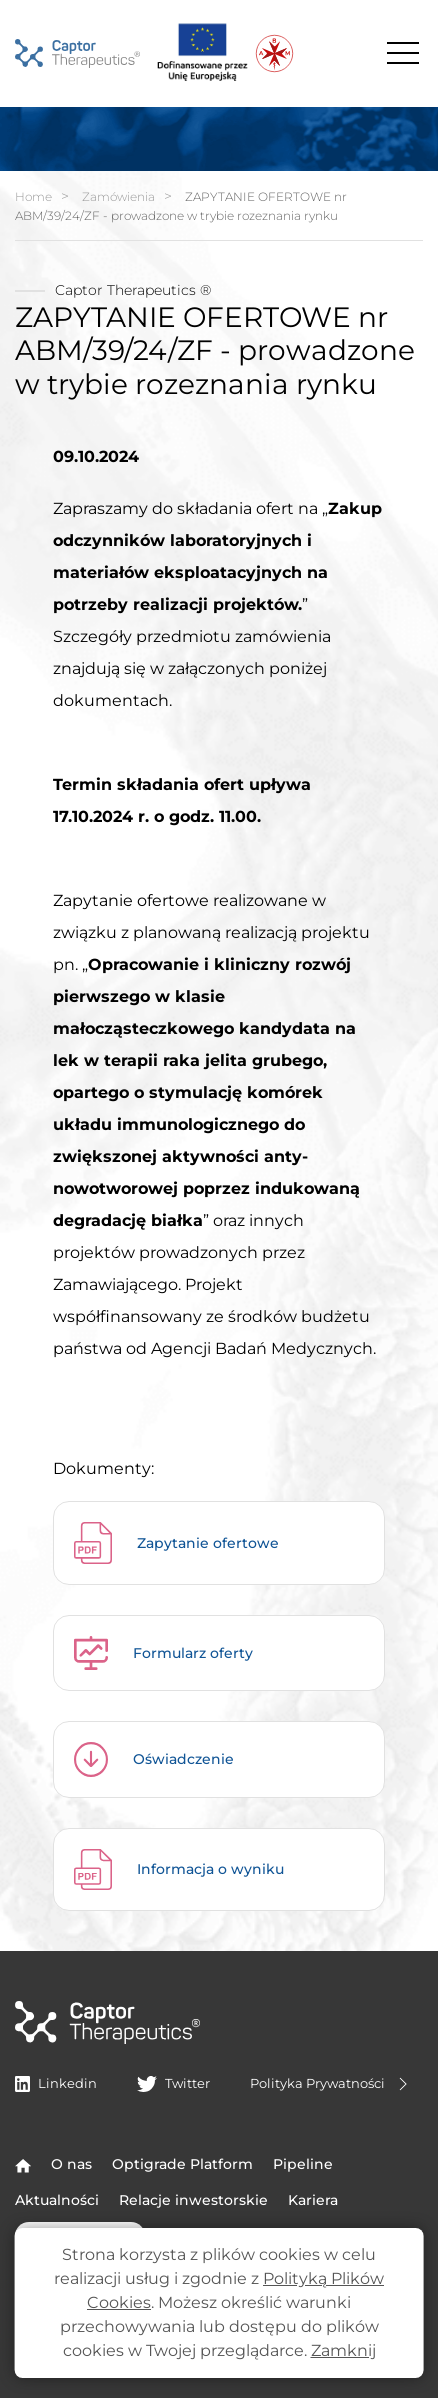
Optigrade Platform (182, 2164)
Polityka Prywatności (331, 2084)
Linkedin (56, 2083)
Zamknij (343, 2350)
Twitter (173, 2083)
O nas (71, 2164)
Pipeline (303, 2164)
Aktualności (57, 2200)
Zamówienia (118, 196)
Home (33, 196)
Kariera (313, 2200)
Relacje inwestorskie (193, 2200)
